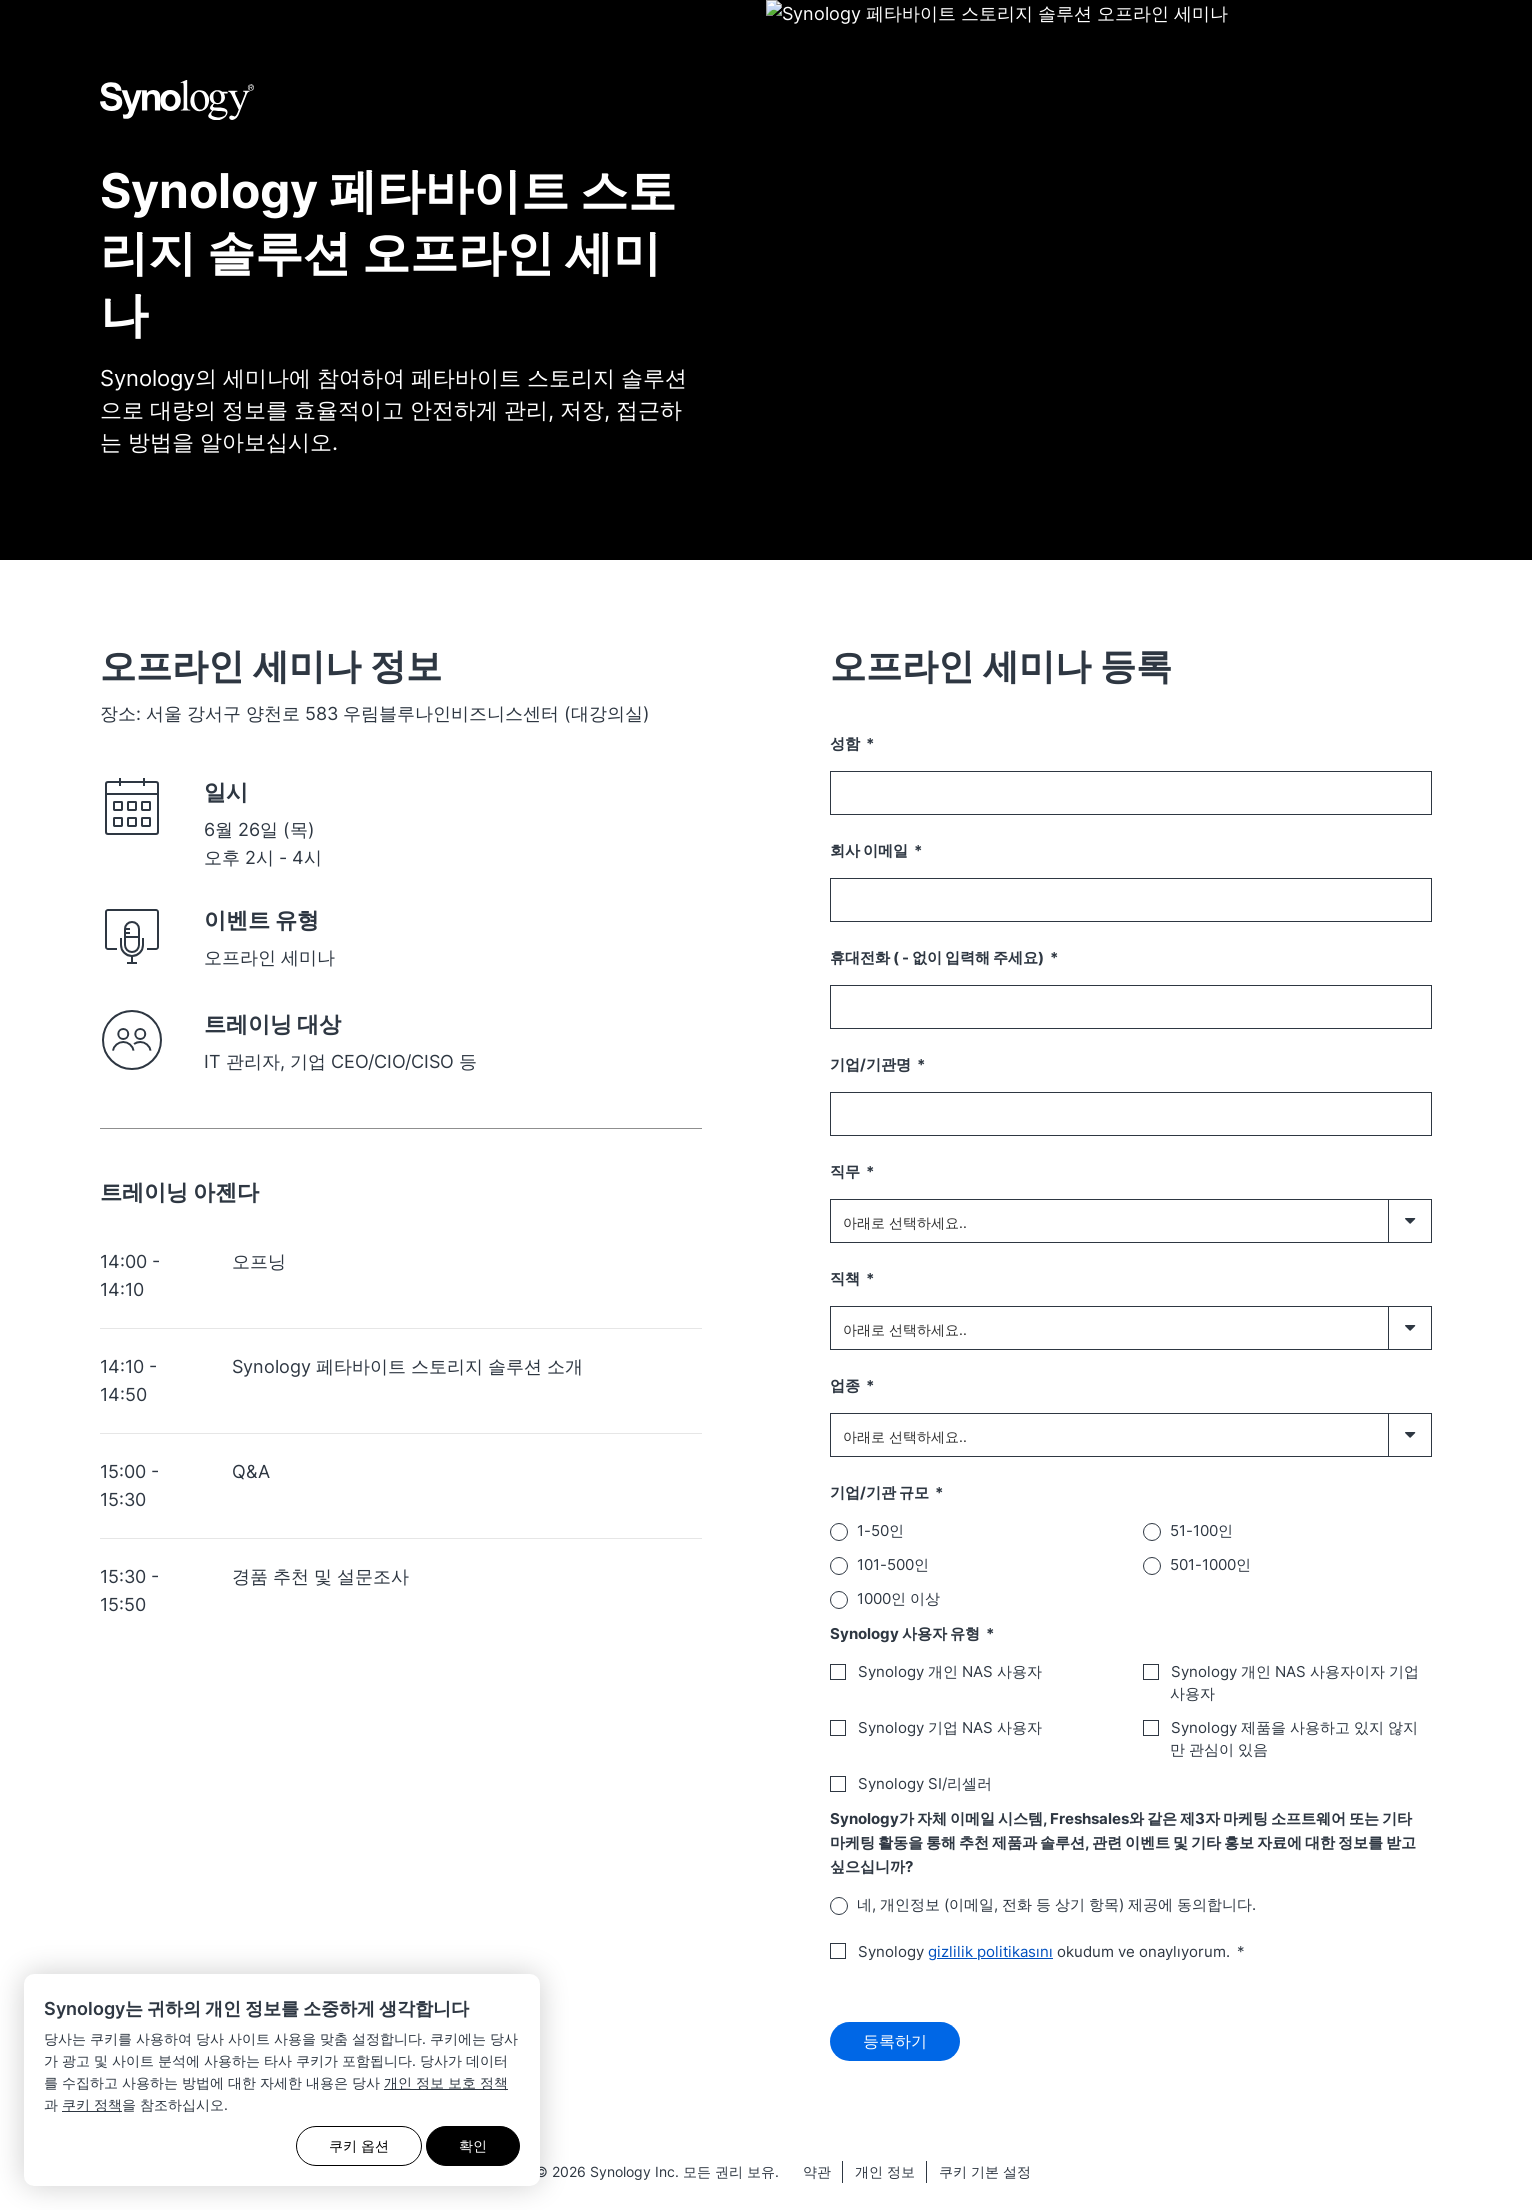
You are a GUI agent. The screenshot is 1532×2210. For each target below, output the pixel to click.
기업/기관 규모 (881, 1492)
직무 (846, 1171)
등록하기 (895, 2045)
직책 (846, 1278)
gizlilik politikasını (990, 1951)
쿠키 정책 (92, 2104)
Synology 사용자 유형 (906, 1633)
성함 (846, 743)
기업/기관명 (872, 1064)
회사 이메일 (870, 850)
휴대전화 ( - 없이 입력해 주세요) (938, 957)
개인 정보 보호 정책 (446, 2082)
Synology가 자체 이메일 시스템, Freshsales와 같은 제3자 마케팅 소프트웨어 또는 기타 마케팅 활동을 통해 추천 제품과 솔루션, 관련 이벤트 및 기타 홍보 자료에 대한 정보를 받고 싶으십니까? (1123, 1842)
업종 (846, 1385)
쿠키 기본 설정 (985, 2178)
